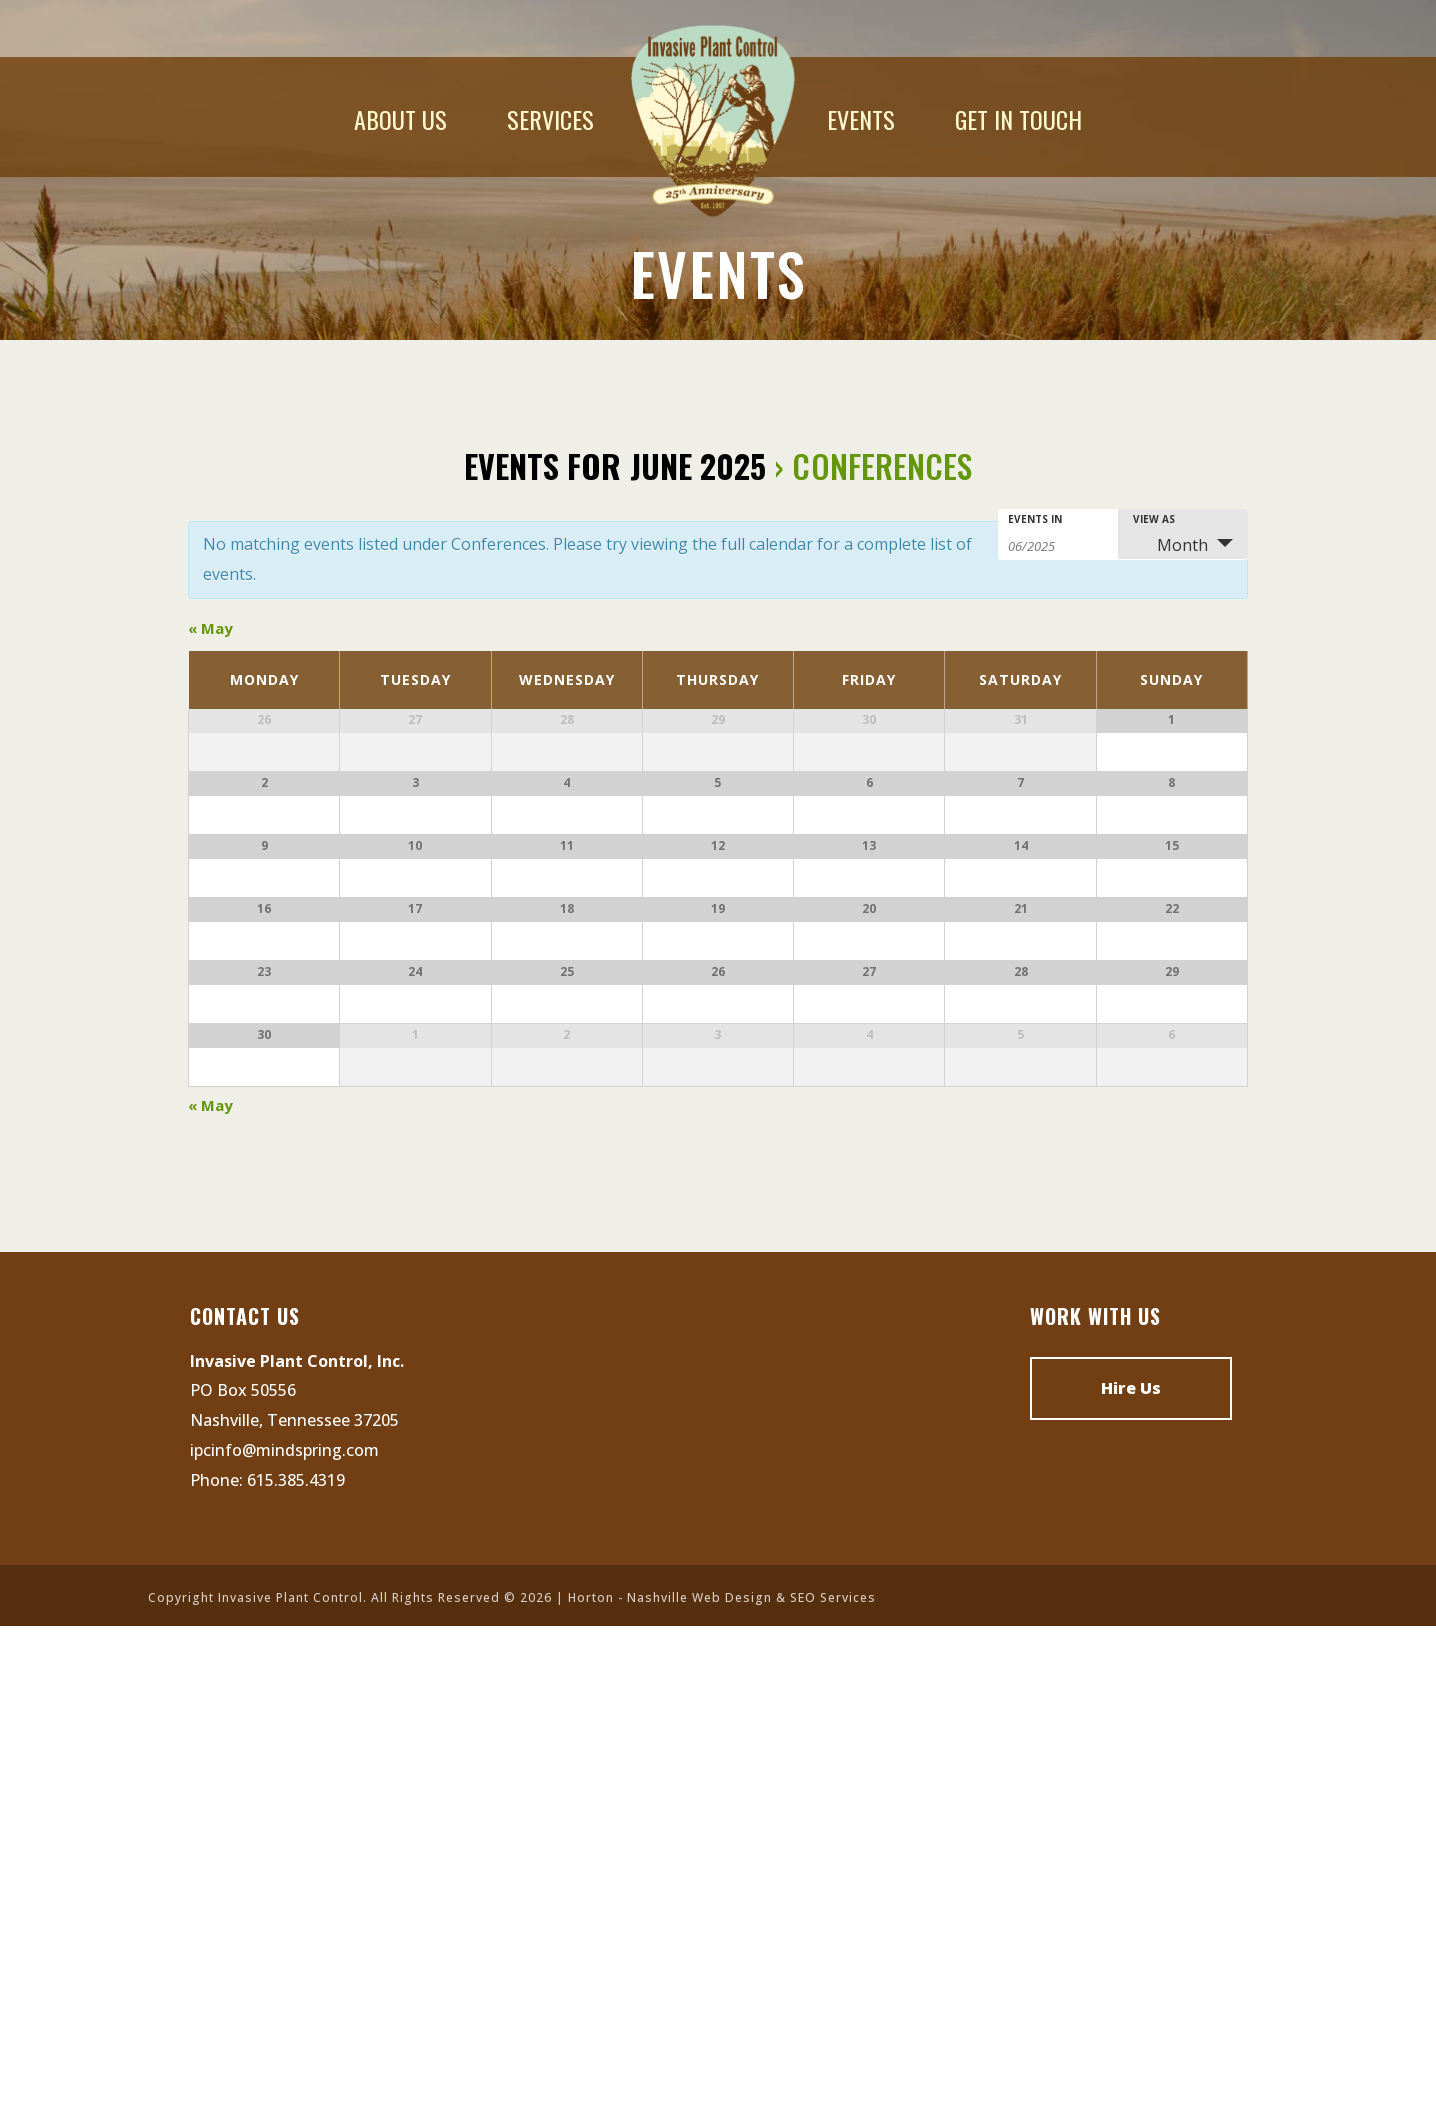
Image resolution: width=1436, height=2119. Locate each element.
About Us (400, 119)
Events (861, 119)
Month (1170, 545)
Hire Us (1131, 1880)
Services (550, 119)
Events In (1035, 519)
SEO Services (833, 2090)
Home (710, 119)
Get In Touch (1018, 119)
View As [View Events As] (1154, 519)
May (210, 628)
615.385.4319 (296, 1972)
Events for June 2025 (615, 465)
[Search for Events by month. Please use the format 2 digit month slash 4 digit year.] (1058, 544)
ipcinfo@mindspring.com (284, 1942)
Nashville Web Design (699, 2090)
